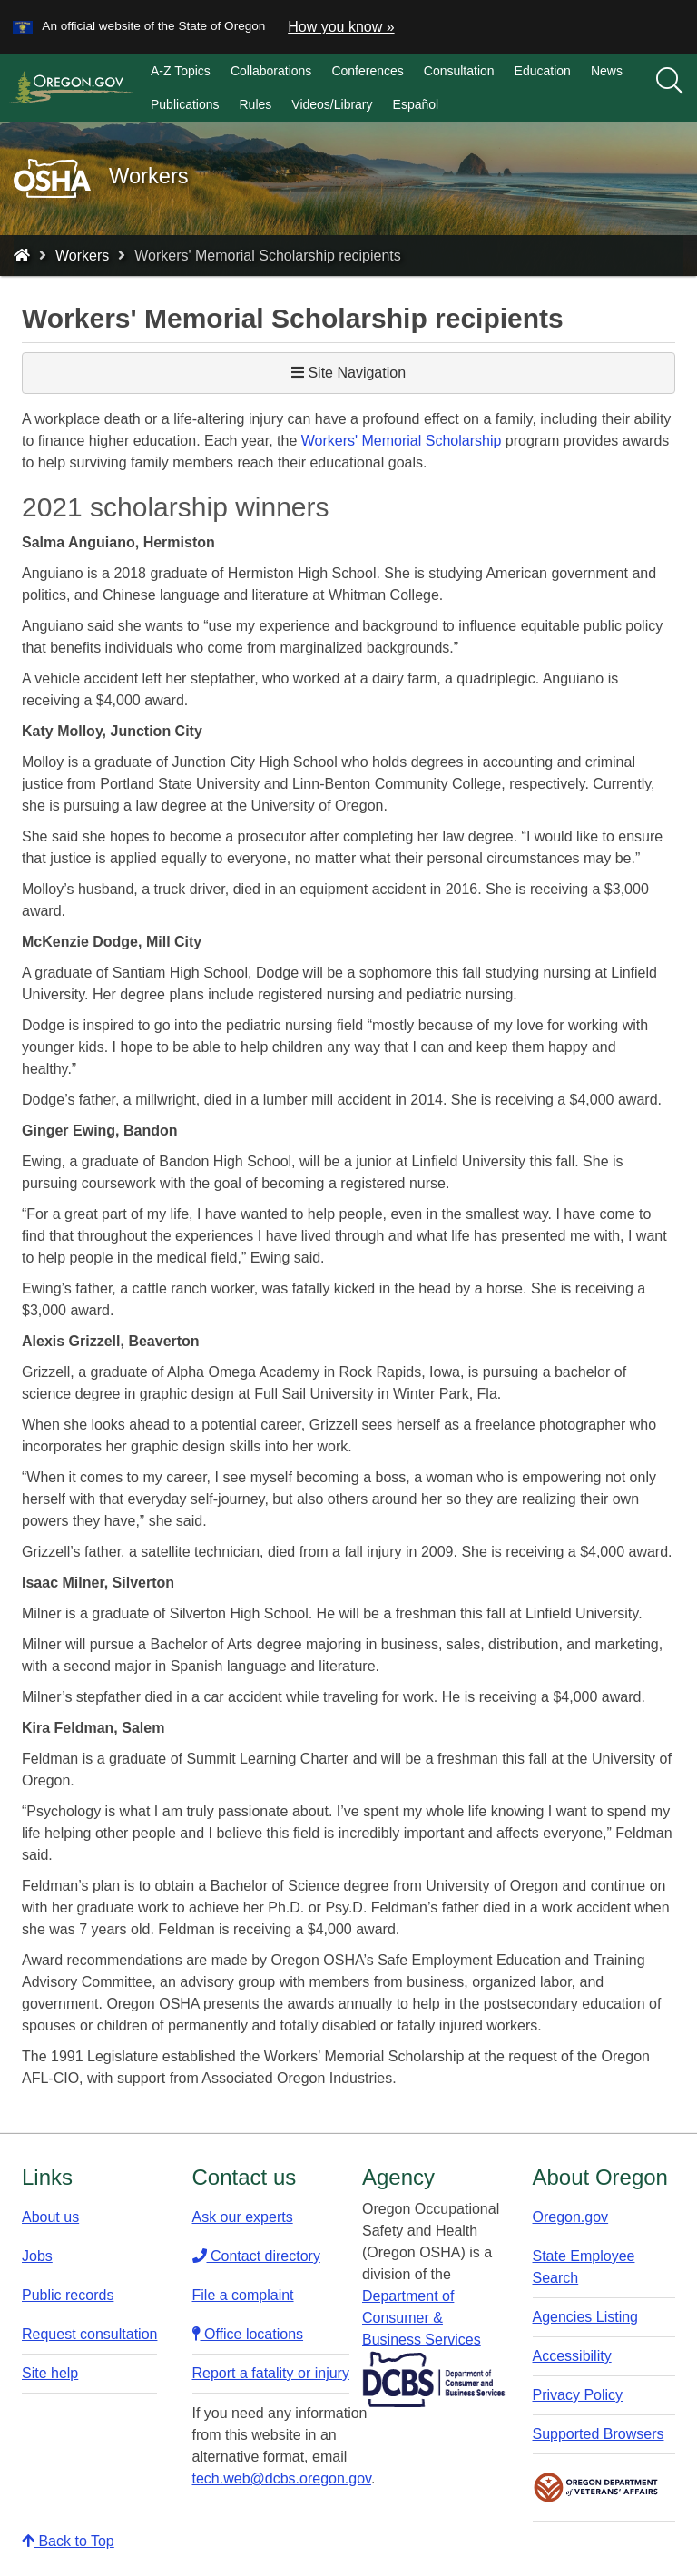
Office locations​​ (248, 2334)
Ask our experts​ (242, 2217)
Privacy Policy (578, 2395)
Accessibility (572, 2356)
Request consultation (89, 2334)
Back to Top (68, 2541)
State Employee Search (584, 2267)
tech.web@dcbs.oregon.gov (281, 2478)
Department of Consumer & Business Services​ (421, 2317)
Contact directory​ (256, 2256)
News (607, 71)
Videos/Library (331, 104)
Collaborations (271, 71)
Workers (82, 255)
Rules (256, 104)
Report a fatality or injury (270, 2373)
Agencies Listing (586, 2317)
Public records (67, 2295)
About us (50, 2217)
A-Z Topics (181, 71)
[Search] (670, 81)
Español (416, 104)
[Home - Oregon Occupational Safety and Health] (22, 255)
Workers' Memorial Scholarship (401, 440)
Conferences (367, 71)
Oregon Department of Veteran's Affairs (596, 2487)
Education (543, 71)
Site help (50, 2373)
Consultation (459, 71)
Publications (185, 104)
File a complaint (243, 2295)
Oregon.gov (571, 2217)
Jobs (37, 2256)
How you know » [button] (341, 26)
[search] (670, 88)
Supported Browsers (598, 2434)
